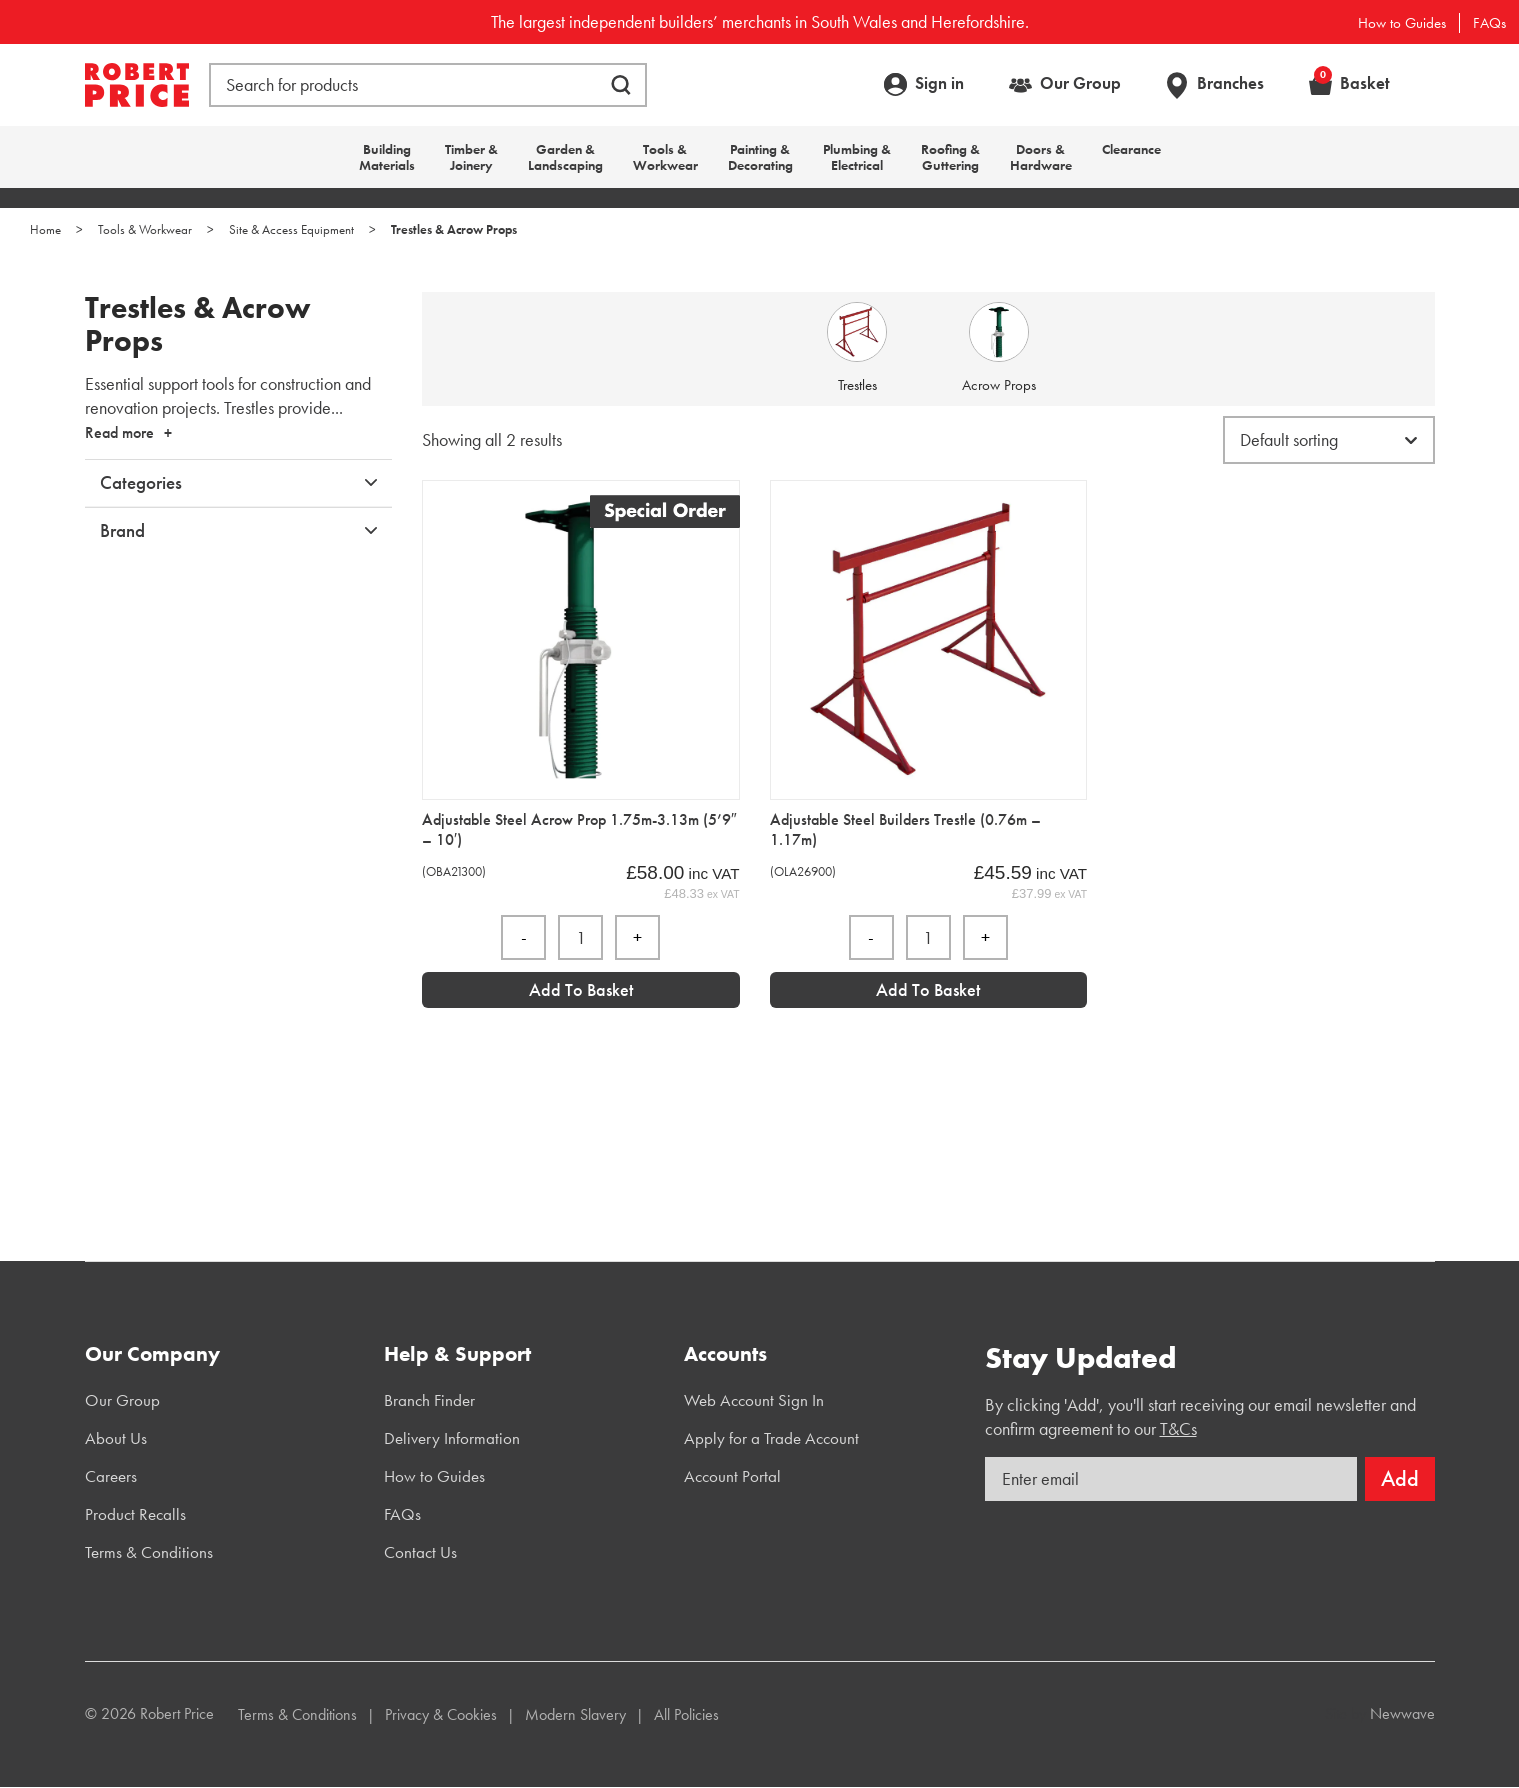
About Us (116, 1438)
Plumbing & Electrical (857, 157)
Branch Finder (429, 1400)
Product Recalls (135, 1514)
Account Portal (732, 1476)
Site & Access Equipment (291, 229)
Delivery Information (452, 1438)
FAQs (1489, 23)
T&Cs (1178, 1428)
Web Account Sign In (754, 1400)
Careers (111, 1476)
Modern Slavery (575, 1714)
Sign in (939, 83)
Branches (1230, 83)
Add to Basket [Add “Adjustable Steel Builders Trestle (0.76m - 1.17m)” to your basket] (928, 989)
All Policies (686, 1714)
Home (45, 229)
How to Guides (1402, 23)
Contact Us (420, 1552)
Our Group (1080, 83)
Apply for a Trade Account (771, 1438)
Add (1400, 1478)
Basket (1352, 83)
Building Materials (387, 157)
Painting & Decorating (760, 157)
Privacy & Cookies (441, 1714)
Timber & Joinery (471, 157)
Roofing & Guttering (950, 157)
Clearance (1131, 149)
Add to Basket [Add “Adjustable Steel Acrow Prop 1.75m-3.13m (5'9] (581, 989)
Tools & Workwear (665, 157)
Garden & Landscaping (565, 157)
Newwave (1402, 1713)
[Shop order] (1329, 440)
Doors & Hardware (1041, 157)
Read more (119, 432)
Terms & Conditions (149, 1552)
